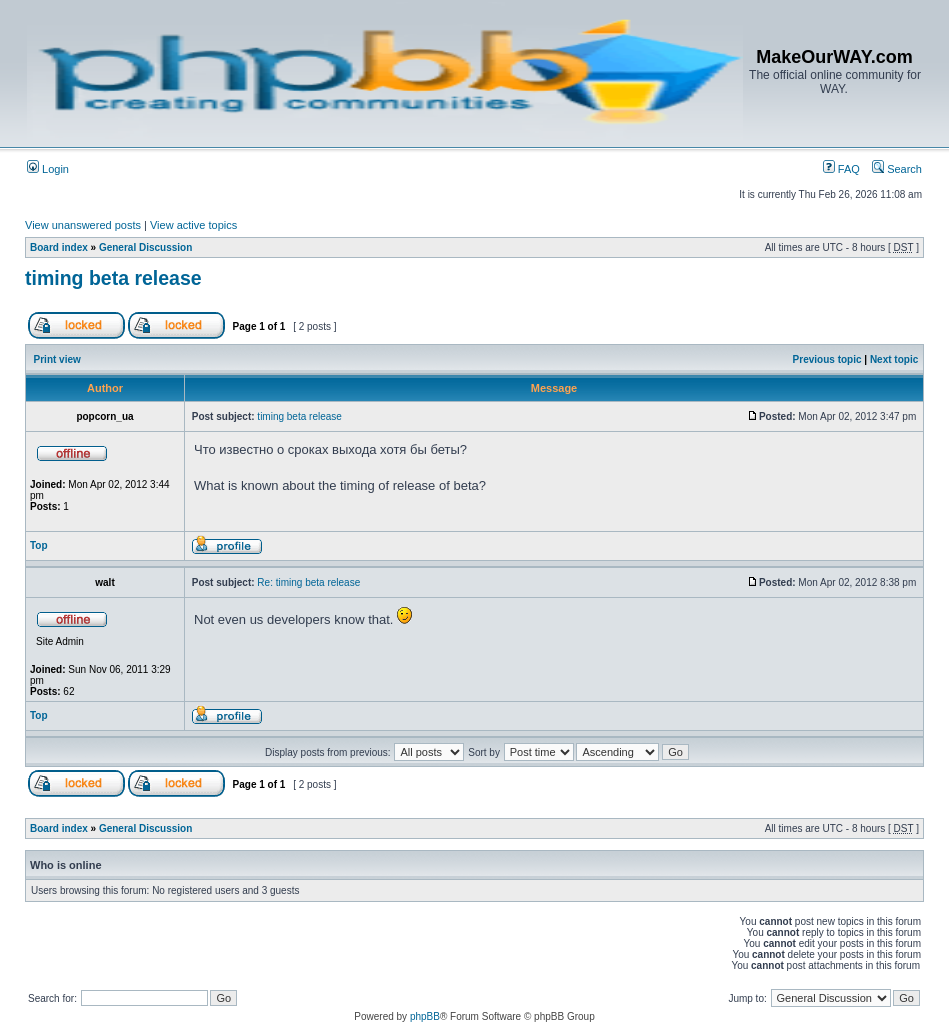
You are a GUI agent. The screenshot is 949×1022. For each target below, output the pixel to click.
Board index (59, 247)
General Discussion (145, 247)
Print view (57, 359)
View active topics (193, 225)
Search (897, 169)
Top (39, 545)
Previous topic (827, 359)
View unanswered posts (83, 225)
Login (48, 169)
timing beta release (113, 278)
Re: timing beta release (308, 582)
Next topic (894, 359)
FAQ (841, 169)
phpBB (425, 1016)
